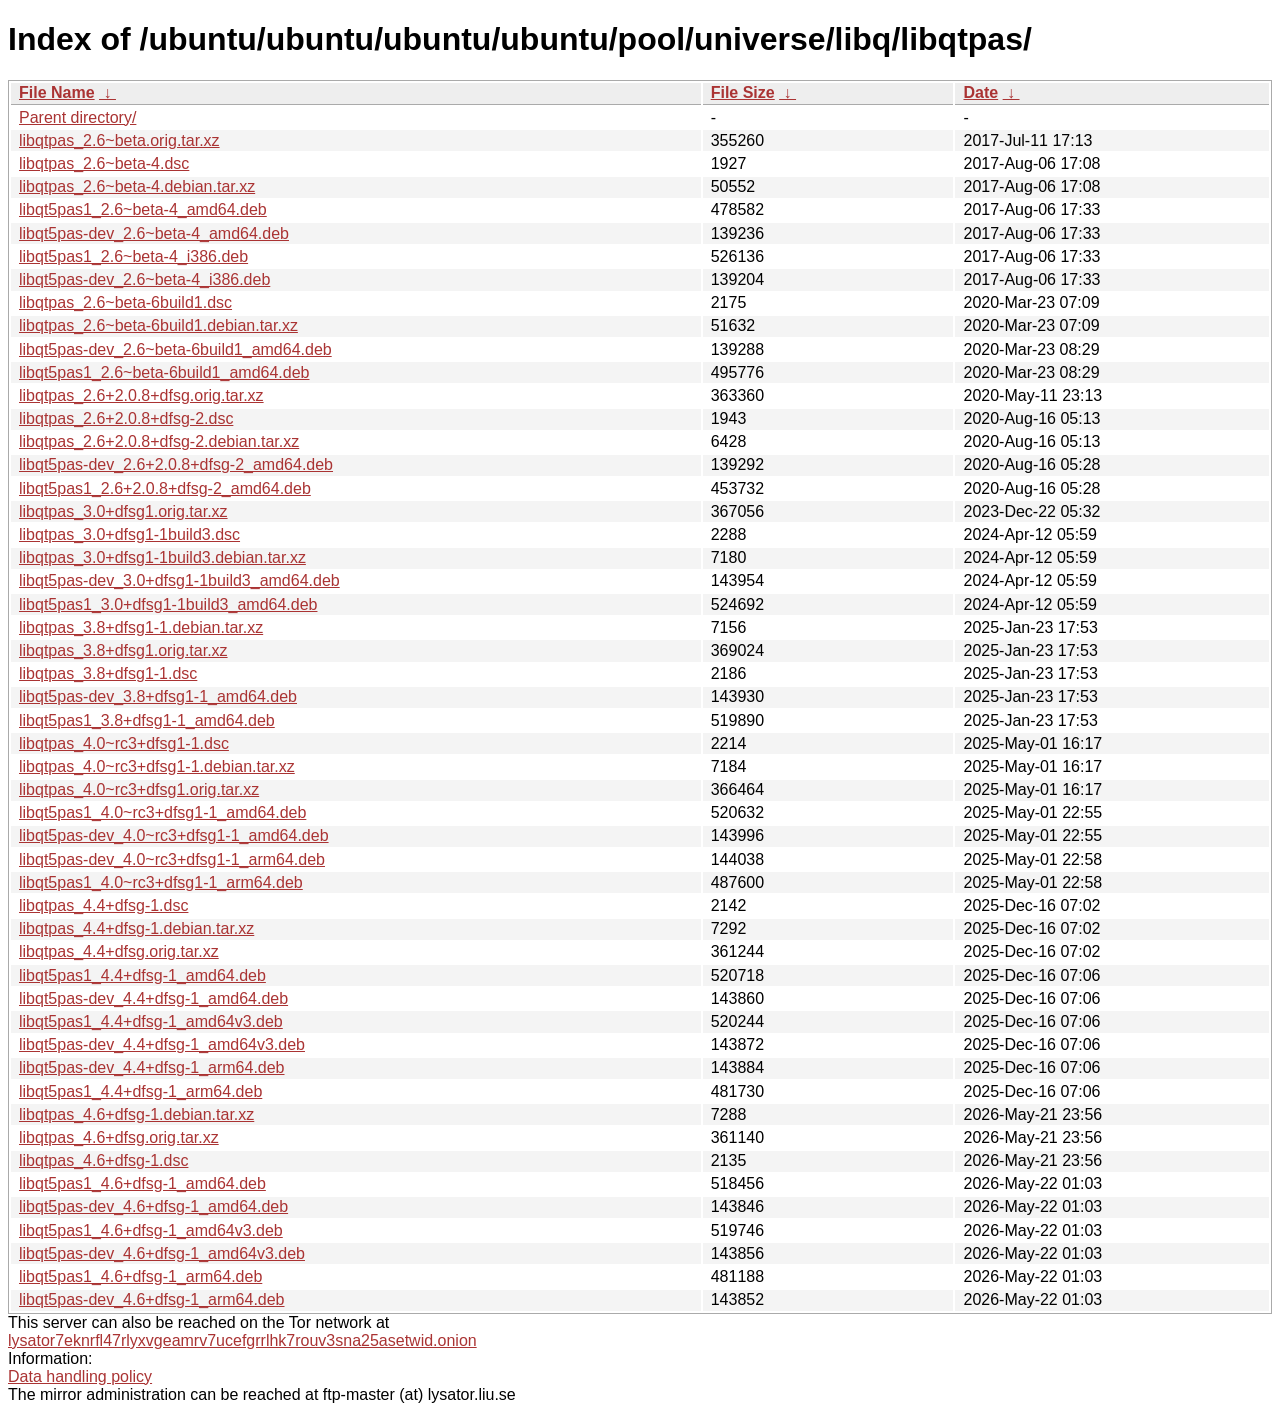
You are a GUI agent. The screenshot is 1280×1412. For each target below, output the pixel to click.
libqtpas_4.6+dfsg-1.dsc (103, 1160)
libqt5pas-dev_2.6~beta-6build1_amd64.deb (175, 349)
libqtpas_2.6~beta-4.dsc (104, 163)
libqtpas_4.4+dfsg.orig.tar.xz (119, 951)
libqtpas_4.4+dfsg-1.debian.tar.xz (136, 928)
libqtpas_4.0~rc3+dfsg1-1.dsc (124, 743)
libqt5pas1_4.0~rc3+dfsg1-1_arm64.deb (161, 882)
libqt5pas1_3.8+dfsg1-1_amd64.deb (147, 720)
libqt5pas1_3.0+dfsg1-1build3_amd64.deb (168, 604)
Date (980, 92)
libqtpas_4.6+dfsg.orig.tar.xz (119, 1137)
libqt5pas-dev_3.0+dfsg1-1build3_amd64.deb (179, 580)
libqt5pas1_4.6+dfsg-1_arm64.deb (140, 1276)
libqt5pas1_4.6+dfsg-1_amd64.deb (142, 1183)
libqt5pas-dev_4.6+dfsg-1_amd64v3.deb (162, 1253)
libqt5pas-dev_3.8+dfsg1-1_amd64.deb (158, 696)
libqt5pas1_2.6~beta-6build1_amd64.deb (164, 372)
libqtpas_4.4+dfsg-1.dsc (103, 905)
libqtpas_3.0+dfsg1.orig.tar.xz (123, 511)
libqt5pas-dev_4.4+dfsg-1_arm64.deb (152, 1067)
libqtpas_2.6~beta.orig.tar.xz (119, 140)
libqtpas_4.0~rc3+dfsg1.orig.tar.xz (139, 789)
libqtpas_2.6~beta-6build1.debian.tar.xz (158, 325)
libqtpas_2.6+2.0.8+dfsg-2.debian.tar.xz (159, 441)
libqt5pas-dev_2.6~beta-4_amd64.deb (154, 233)
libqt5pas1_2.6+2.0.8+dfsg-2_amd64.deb (165, 488)
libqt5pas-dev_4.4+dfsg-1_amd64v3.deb (162, 1044)
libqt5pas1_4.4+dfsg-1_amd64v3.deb (151, 1021)
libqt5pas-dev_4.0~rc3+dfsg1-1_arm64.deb (172, 859)
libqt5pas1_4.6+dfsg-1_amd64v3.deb (151, 1230)
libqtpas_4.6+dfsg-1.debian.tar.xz (136, 1114)
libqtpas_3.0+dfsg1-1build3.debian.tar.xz (162, 557)
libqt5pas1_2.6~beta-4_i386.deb (133, 256)
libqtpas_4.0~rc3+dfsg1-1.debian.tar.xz (157, 766)
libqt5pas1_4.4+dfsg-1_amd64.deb (142, 975)
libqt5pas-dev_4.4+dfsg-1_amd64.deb (153, 998)
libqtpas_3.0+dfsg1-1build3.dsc (129, 534)
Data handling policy (80, 1376)
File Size (743, 92)
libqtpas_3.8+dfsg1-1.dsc (108, 673)
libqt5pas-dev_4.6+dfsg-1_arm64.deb (152, 1299)
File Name (57, 92)
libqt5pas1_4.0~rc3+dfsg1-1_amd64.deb (162, 812)
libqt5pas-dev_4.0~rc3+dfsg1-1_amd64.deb (174, 835)
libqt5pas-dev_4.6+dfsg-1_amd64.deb (153, 1206)
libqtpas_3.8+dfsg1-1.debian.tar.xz (141, 627)
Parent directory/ (77, 117)
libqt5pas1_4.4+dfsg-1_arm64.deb (140, 1091)
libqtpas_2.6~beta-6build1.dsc (125, 302)
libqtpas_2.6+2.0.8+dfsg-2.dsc (126, 418)
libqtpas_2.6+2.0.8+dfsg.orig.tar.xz (141, 395)
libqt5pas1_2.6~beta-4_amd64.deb (143, 209)
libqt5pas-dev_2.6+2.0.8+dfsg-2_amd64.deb (176, 464)
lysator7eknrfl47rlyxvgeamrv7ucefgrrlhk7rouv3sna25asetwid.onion (242, 1340)
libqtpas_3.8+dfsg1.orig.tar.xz (123, 650)
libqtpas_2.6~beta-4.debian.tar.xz (137, 186)
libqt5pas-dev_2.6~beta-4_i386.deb (144, 279)
